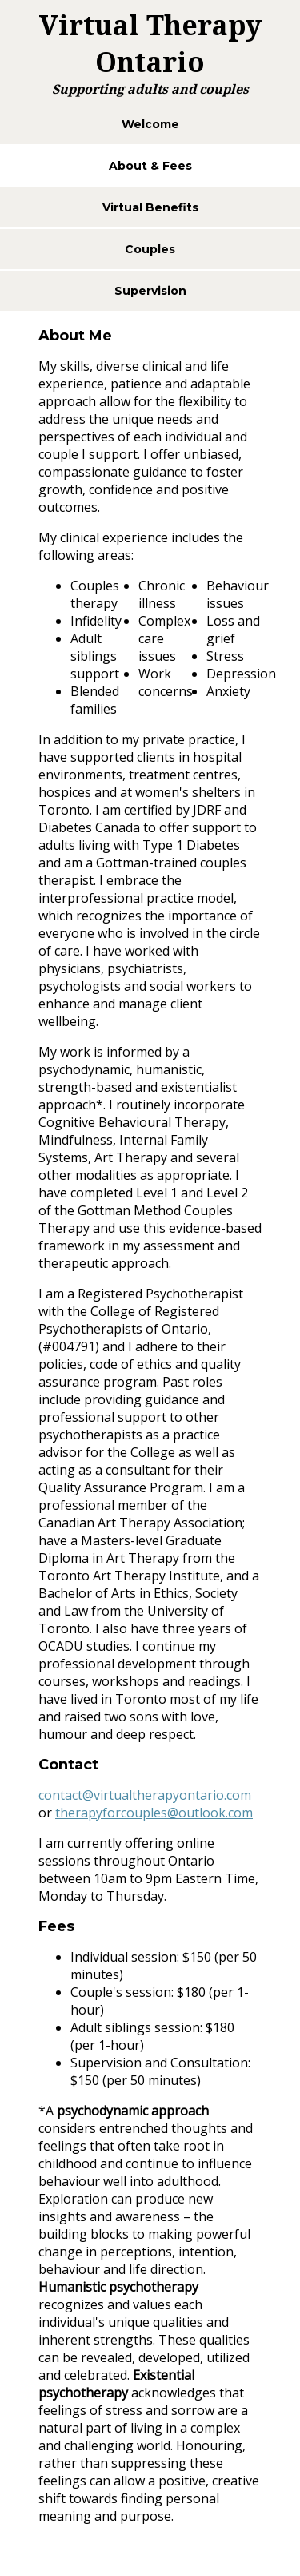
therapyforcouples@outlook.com (154, 1812)
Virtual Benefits (150, 207)
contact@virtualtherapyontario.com (144, 1795)
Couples (150, 249)
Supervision (150, 291)
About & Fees (150, 166)
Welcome (150, 124)
